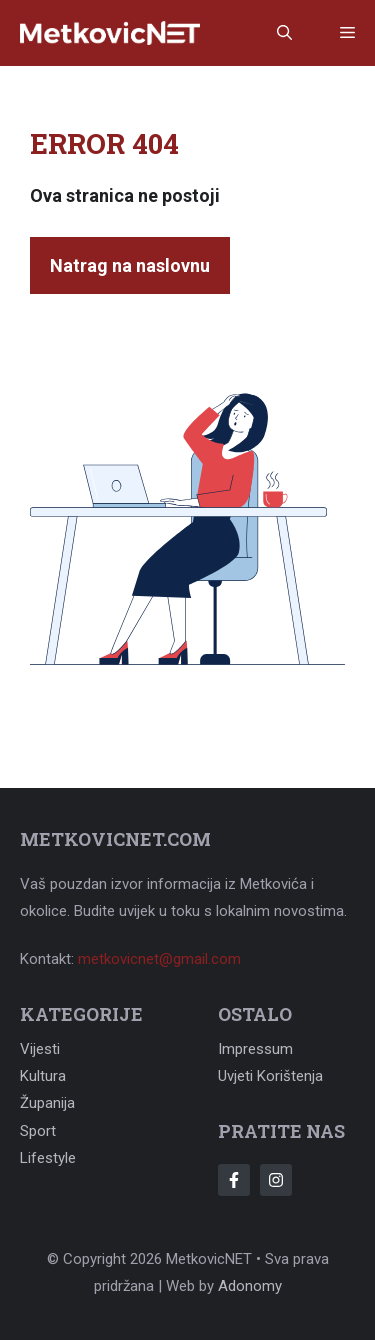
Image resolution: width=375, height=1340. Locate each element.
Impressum (255, 1049)
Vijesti (40, 1049)
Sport (38, 1131)
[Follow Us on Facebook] (234, 1180)
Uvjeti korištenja (270, 1076)
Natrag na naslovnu (130, 265)
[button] (284, 33)
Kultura (43, 1076)
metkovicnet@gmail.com (159, 959)
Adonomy (250, 1286)
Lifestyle (48, 1158)
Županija (47, 1103)
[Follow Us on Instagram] (276, 1180)
